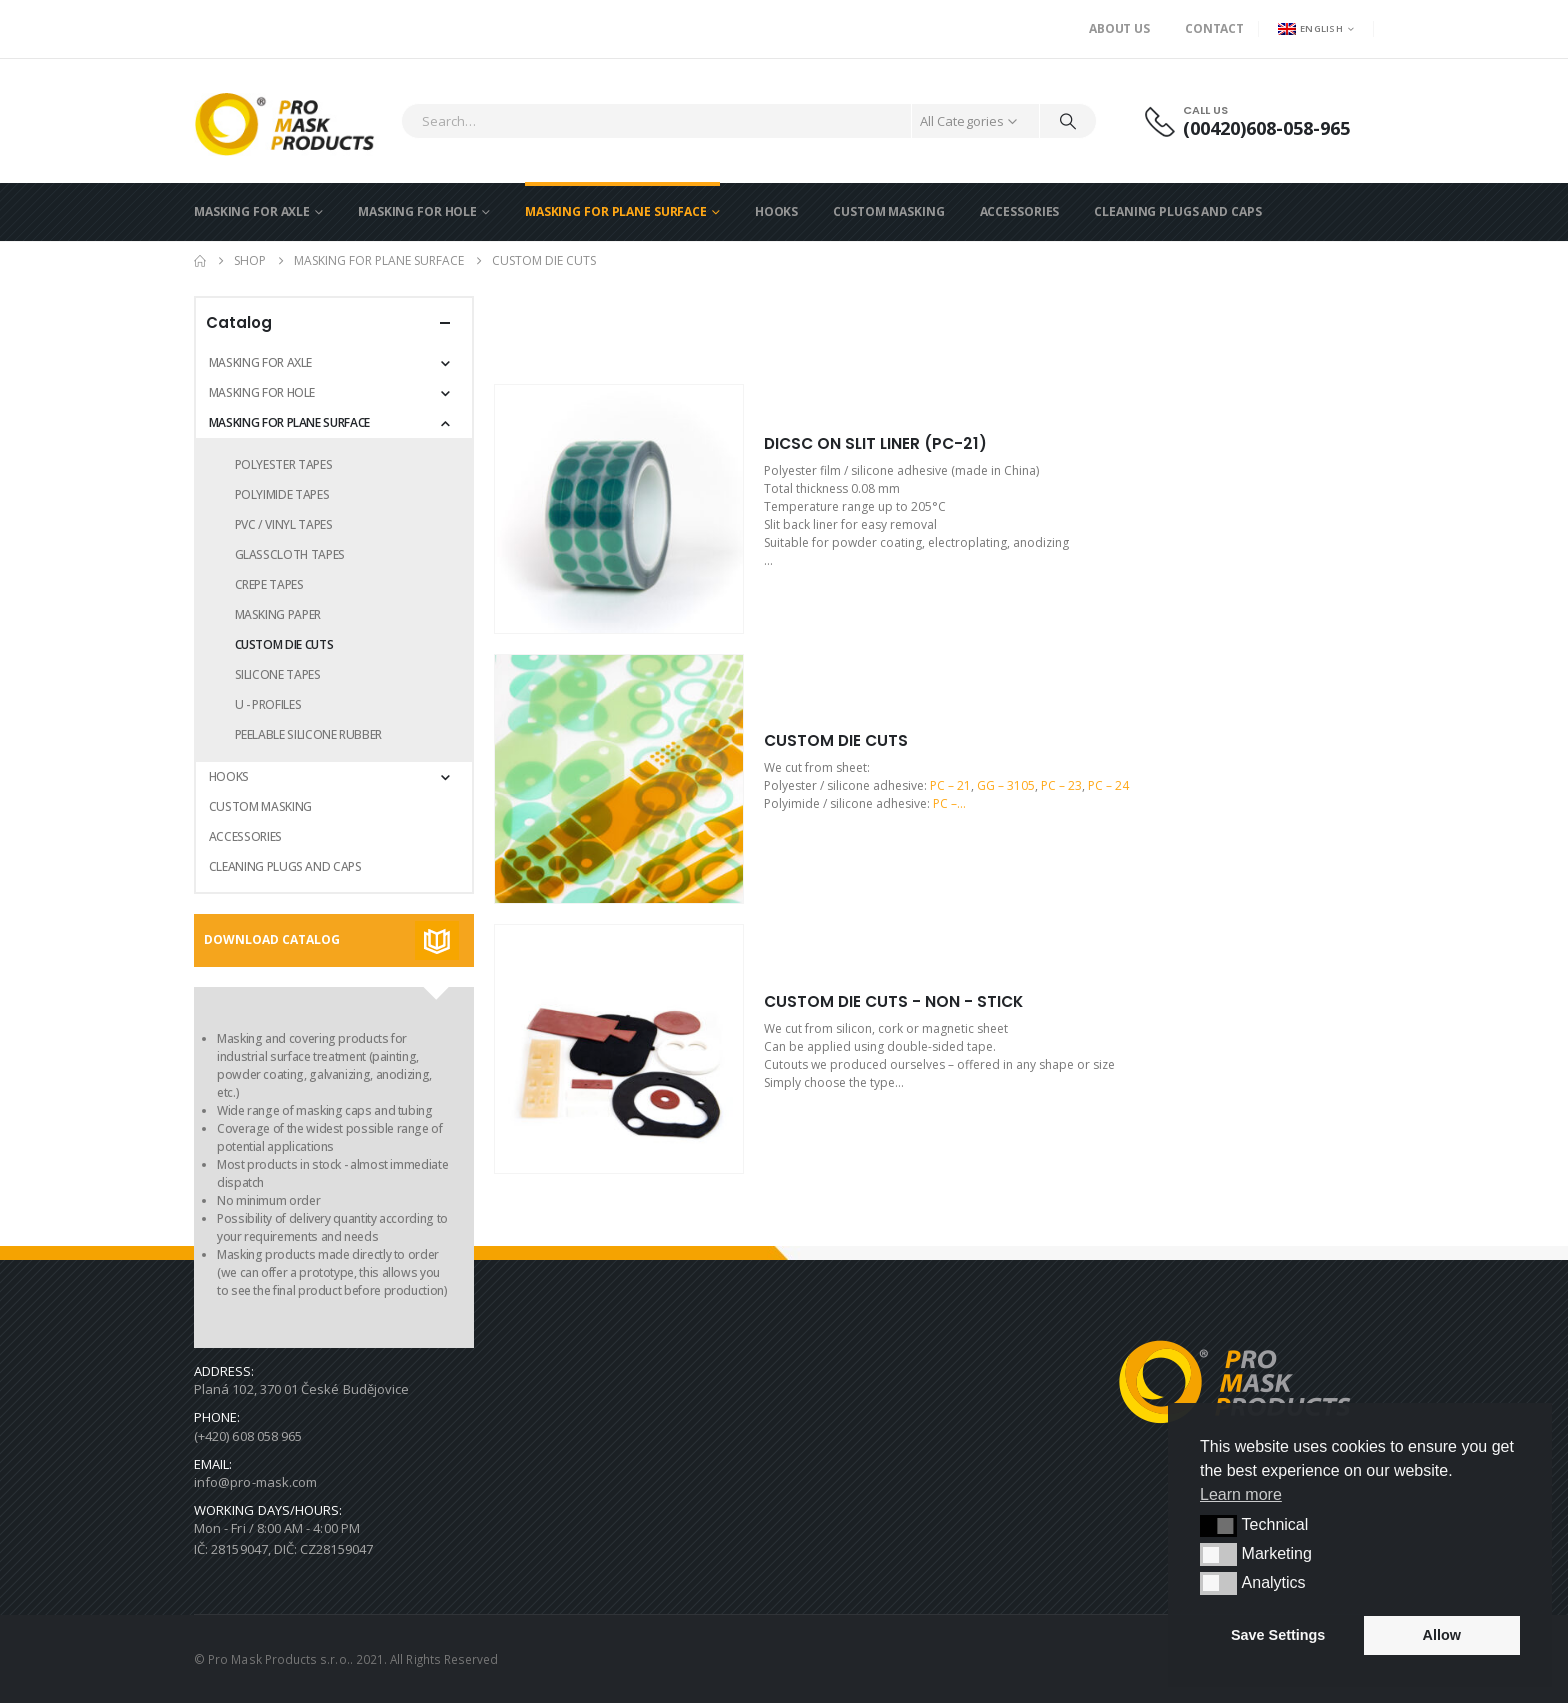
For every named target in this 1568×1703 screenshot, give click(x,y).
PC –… (949, 803)
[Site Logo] (292, 121)
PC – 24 (1108, 785)
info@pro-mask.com (255, 1482)
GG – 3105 (1006, 785)
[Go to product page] (619, 509)
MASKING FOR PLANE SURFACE (616, 211)
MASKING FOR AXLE (252, 211)
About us (1119, 28)
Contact (1214, 28)
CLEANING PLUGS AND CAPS (1177, 211)
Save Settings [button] (1278, 1635)
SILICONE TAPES (278, 674)
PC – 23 (1061, 785)
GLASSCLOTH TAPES (290, 554)
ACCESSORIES (1020, 211)
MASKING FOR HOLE (417, 211)
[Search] (1068, 121)
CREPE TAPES (269, 584)
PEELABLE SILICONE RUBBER (308, 734)
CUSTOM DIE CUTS (284, 644)
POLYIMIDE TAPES (282, 494)
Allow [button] (1442, 1635)
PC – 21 (950, 785)
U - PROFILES (268, 704)
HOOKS (776, 211)
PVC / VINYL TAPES (284, 524)
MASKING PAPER (278, 614)
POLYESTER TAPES (284, 464)
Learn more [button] (1241, 1494)
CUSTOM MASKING (888, 211)
